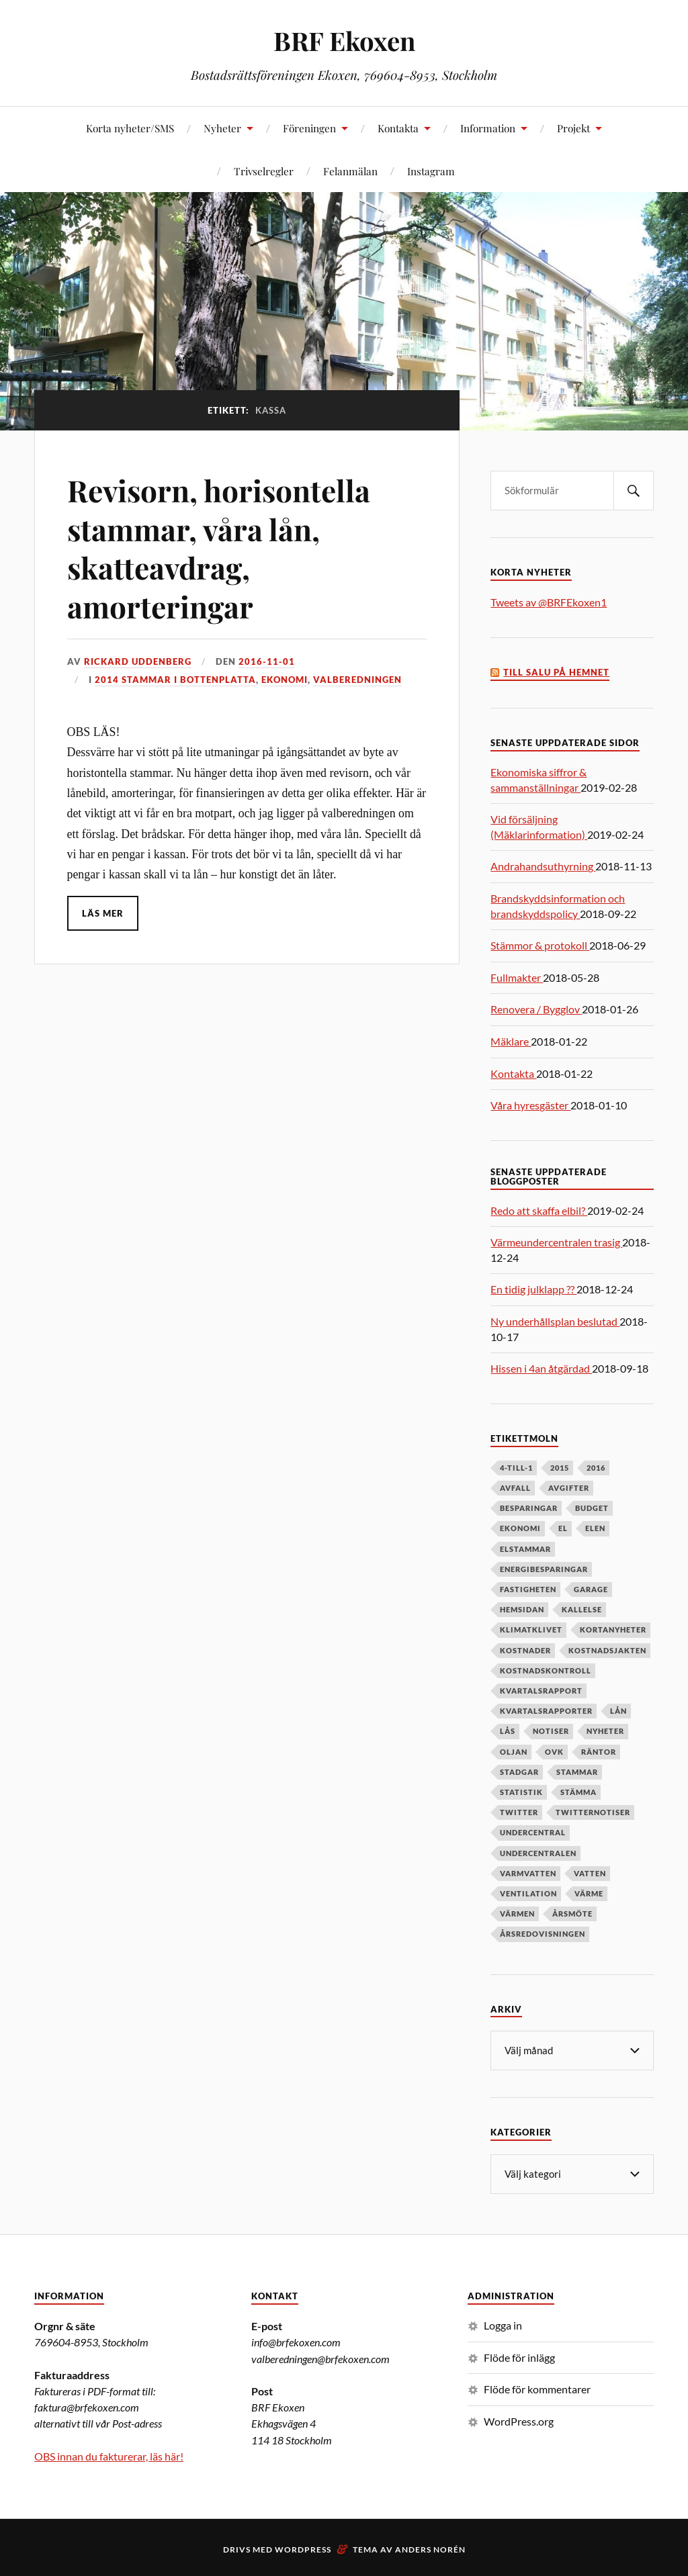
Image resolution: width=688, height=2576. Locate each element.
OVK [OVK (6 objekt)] (554, 1751)
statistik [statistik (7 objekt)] (521, 1792)
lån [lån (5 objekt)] (618, 1710)
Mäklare (510, 1041)
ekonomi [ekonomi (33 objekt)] (520, 1528)
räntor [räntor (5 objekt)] (598, 1751)
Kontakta (398, 128)
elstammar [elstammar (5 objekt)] (525, 1549)
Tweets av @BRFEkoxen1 (548, 602)
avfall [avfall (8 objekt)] (515, 1487)
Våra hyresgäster (530, 1105)
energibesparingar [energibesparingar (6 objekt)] (544, 1569)
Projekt (573, 128)
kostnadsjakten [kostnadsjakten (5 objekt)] (607, 1650)
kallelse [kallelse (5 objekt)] (582, 1609)
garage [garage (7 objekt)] (591, 1589)
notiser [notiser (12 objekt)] (551, 1731)
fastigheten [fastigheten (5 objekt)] (528, 1589)
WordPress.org (519, 2419)
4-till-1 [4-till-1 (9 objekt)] (516, 1467)
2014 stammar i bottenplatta (175, 679)
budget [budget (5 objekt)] (592, 1508)
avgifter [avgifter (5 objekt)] (568, 1487)
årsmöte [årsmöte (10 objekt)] (572, 1913)
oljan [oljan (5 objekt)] (513, 1751)
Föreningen (309, 128)
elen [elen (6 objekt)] (595, 1528)
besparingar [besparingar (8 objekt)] (529, 1508)
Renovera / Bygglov (536, 1009)
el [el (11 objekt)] (563, 1528)
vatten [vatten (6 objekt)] (590, 1873)
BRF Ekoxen (344, 41)
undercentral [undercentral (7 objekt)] (533, 1832)
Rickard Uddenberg (137, 661)
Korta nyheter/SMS (130, 128)
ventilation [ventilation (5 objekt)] (528, 1893)
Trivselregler (264, 171)
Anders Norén (430, 2548)
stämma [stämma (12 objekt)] (578, 1792)
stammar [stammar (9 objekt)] (577, 1771)
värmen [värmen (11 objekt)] (517, 1913)
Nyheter (222, 128)
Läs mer (103, 913)
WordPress (303, 2548)
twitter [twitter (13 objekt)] (519, 1812)
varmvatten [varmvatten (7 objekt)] (528, 1873)
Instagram (431, 171)
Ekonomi (284, 679)
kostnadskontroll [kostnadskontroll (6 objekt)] (545, 1670)
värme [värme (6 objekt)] (588, 1893)
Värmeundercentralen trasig (556, 1242)
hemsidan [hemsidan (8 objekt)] (522, 1609)
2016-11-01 (267, 661)
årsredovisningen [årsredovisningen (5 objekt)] (542, 1933)
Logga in (503, 2323)
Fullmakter (516, 977)
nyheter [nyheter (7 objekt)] (605, 1731)
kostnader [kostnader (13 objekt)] (525, 1650)
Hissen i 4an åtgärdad (541, 1368)
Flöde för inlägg (519, 2356)
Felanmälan (350, 171)
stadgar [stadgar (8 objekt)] (519, 1771)
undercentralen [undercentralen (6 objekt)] (538, 1853)
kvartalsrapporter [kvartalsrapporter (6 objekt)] (546, 1710)
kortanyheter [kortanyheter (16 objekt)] (613, 1629)
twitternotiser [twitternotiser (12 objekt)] (593, 1812)
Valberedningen (357, 679)
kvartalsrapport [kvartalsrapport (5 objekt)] (541, 1690)
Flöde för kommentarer (537, 2387)
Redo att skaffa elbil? (538, 1210)
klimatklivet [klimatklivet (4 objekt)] (531, 1629)
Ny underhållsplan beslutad (554, 1321)
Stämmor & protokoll (539, 945)
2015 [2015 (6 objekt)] (559, 1467)
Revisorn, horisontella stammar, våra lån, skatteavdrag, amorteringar (218, 547)
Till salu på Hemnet (556, 673)
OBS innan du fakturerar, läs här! (108, 2454)
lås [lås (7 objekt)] (507, 1731)
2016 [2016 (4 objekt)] (596, 1467)
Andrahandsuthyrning (542, 866)
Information (487, 128)
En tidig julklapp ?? (533, 1289)
